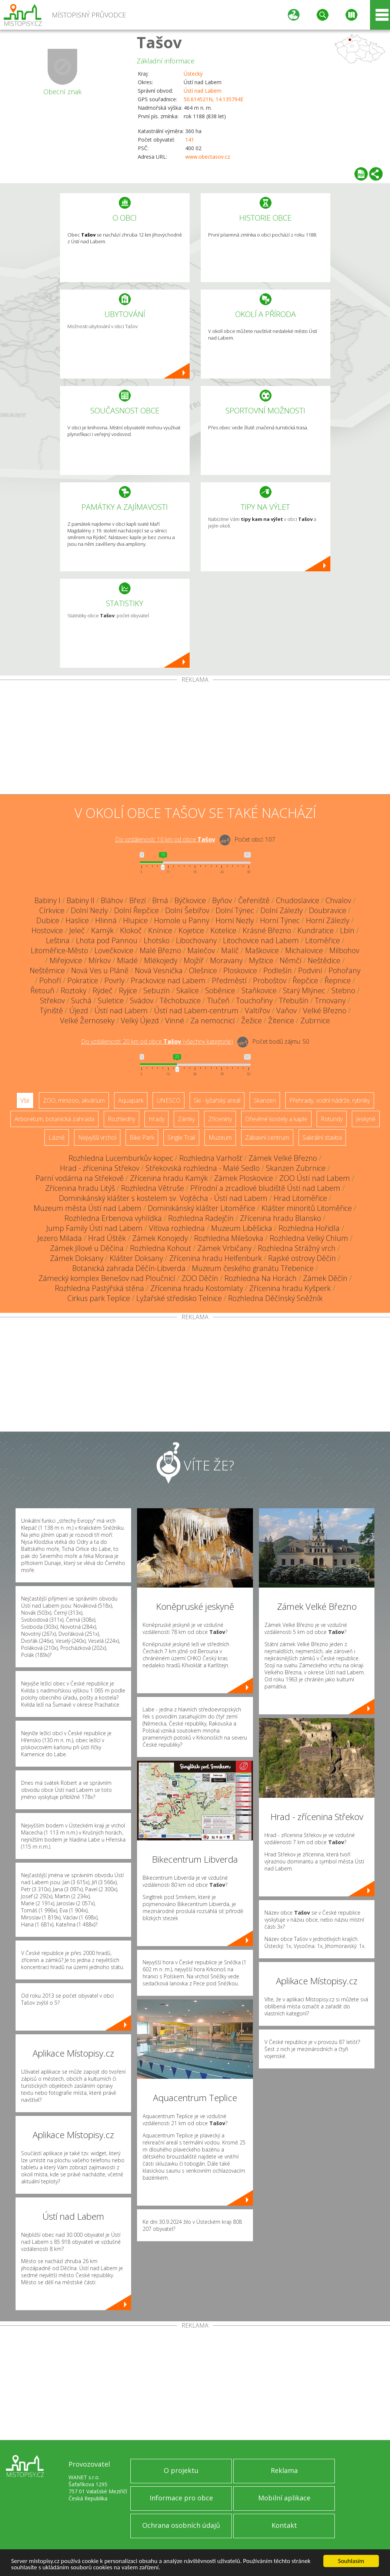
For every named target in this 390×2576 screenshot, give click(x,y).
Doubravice (327, 910)
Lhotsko (157, 940)
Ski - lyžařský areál (217, 1100)
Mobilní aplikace (284, 2497)
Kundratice (315, 930)
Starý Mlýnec (304, 990)
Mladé (127, 960)
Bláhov (112, 900)
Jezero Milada (59, 1238)
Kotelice (223, 930)
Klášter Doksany (136, 1258)
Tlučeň (218, 1000)
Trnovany (330, 1000)
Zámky (186, 1119)
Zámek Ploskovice (243, 1178)
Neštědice (324, 960)
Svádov (141, 1000)
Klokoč (131, 930)
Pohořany (344, 970)
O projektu (181, 2470)
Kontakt (284, 2525)
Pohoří (50, 980)
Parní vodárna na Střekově (80, 1178)
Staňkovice (259, 990)
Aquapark (130, 1100)
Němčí (290, 960)
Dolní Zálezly (281, 910)
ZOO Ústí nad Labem (314, 1178)
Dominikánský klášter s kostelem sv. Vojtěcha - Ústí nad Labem (163, 1198)
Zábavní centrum (267, 1137)
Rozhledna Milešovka (228, 1238)
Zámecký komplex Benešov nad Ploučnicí (107, 1278)
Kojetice (191, 930)
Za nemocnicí (212, 1020)
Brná (160, 900)
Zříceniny (220, 1119)
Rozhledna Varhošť (210, 1158)
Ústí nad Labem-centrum (196, 1010)
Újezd (78, 1010)
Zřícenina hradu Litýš (80, 1188)
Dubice (47, 920)
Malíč (230, 950)
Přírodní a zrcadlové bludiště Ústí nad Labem (265, 1188)
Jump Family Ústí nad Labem (94, 1228)
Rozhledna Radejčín (201, 1218)
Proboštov (269, 980)
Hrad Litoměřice (300, 1198)
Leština (58, 940)
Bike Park (142, 1137)
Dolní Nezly (89, 910)
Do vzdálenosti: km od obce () (157, 1041)
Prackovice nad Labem (168, 980)
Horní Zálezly (327, 920)
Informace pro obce (181, 2497)
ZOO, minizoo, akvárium (74, 1100)
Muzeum (220, 1137)
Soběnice (220, 990)
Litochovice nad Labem (261, 940)
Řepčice (305, 980)
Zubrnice (315, 1020)
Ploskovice (240, 970)
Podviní (310, 970)
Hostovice (47, 930)
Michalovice (304, 950)
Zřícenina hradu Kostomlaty (196, 1288)
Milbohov (344, 950)
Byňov (222, 900)
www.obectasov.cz (207, 156)
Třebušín (294, 1000)
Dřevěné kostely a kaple (276, 1119)
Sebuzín (156, 990)
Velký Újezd (140, 1020)
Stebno (343, 990)
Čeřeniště (254, 900)
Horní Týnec (280, 920)
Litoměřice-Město (59, 950)
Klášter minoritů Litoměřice (306, 1208)
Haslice (77, 920)
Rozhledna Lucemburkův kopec (121, 1158)
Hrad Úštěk (107, 1238)
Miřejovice (66, 960)
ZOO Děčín (199, 1278)
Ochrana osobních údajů (181, 2525)
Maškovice (262, 950)
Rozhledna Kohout (160, 1248)
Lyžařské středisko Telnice (179, 1298)
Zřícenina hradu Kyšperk (290, 1288)
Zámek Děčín (325, 1278)
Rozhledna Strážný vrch (297, 1248)
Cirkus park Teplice (98, 1298)
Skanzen (265, 1100)
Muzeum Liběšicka (241, 1228)
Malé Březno (160, 950)
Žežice (251, 1020)
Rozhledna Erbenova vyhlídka (113, 1218)
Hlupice (135, 920)
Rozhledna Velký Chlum (309, 1238)
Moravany (226, 960)
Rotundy (332, 1119)
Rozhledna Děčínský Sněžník (275, 1298)
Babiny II (80, 900)
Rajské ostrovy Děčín (302, 1258)
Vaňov (286, 1010)
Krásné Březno (267, 930)
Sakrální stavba (322, 1137)
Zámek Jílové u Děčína (87, 1248)
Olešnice (203, 970)
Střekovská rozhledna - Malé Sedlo (203, 1168)
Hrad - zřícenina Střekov (99, 1168)
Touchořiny (254, 1000)
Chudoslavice (297, 900)
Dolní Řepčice (136, 910)
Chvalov (338, 900)
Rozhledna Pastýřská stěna (99, 1288)
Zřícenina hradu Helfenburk (215, 1258)
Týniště (51, 1010)
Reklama (284, 2470)
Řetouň (42, 990)
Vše (25, 1100)
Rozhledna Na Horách (260, 1278)
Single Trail (181, 1137)
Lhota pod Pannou (106, 940)
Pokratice (82, 980)
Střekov (52, 1000)
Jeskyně (366, 1119)
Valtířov (257, 1010)
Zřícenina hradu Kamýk (169, 1178)
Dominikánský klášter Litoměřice (201, 1208)
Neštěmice (47, 970)
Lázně (57, 1137)
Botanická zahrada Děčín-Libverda (129, 1268)
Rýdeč (103, 990)
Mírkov (100, 960)
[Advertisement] (195, 738)
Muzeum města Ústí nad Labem (87, 1208)
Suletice (111, 1000)
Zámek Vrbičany (224, 1248)
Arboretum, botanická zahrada (54, 1119)
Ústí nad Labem (202, 90)
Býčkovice (190, 900)
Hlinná (106, 920)
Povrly (114, 980)
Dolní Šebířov (187, 910)
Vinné (174, 1020)
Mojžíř (194, 960)
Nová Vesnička (159, 970)
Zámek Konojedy (160, 1238)
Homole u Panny (181, 920)
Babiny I (47, 900)
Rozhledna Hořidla (309, 1228)
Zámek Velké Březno (283, 1158)
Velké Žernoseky (87, 1020)
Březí (137, 900)
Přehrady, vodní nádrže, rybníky (329, 1100)
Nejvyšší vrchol (97, 1137)
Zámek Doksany (76, 1258)
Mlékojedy (160, 960)
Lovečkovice (113, 950)
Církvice (51, 910)
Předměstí (229, 980)
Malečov (201, 950)
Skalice (187, 990)
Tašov (159, 42)
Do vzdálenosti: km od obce (165, 839)
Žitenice (281, 1020)
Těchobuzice (180, 1000)
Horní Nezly (235, 920)
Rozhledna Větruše (152, 1188)
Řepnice (337, 980)
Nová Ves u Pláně (100, 970)
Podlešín (277, 970)
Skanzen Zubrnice (296, 1168)
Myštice (261, 960)
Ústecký (193, 73)
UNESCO (168, 1100)
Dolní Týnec (235, 910)
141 (189, 139)
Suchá (81, 1000)
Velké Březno (324, 1010)
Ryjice (128, 990)
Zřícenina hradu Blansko (280, 1218)
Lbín (347, 930)
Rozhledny (121, 1119)
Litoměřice (322, 940)
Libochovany (196, 940)
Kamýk (102, 930)
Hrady (156, 1119)
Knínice (160, 930)
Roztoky (73, 990)
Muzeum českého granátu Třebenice (253, 1268)
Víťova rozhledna (177, 1228)
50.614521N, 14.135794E (213, 99)
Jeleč (77, 930)
